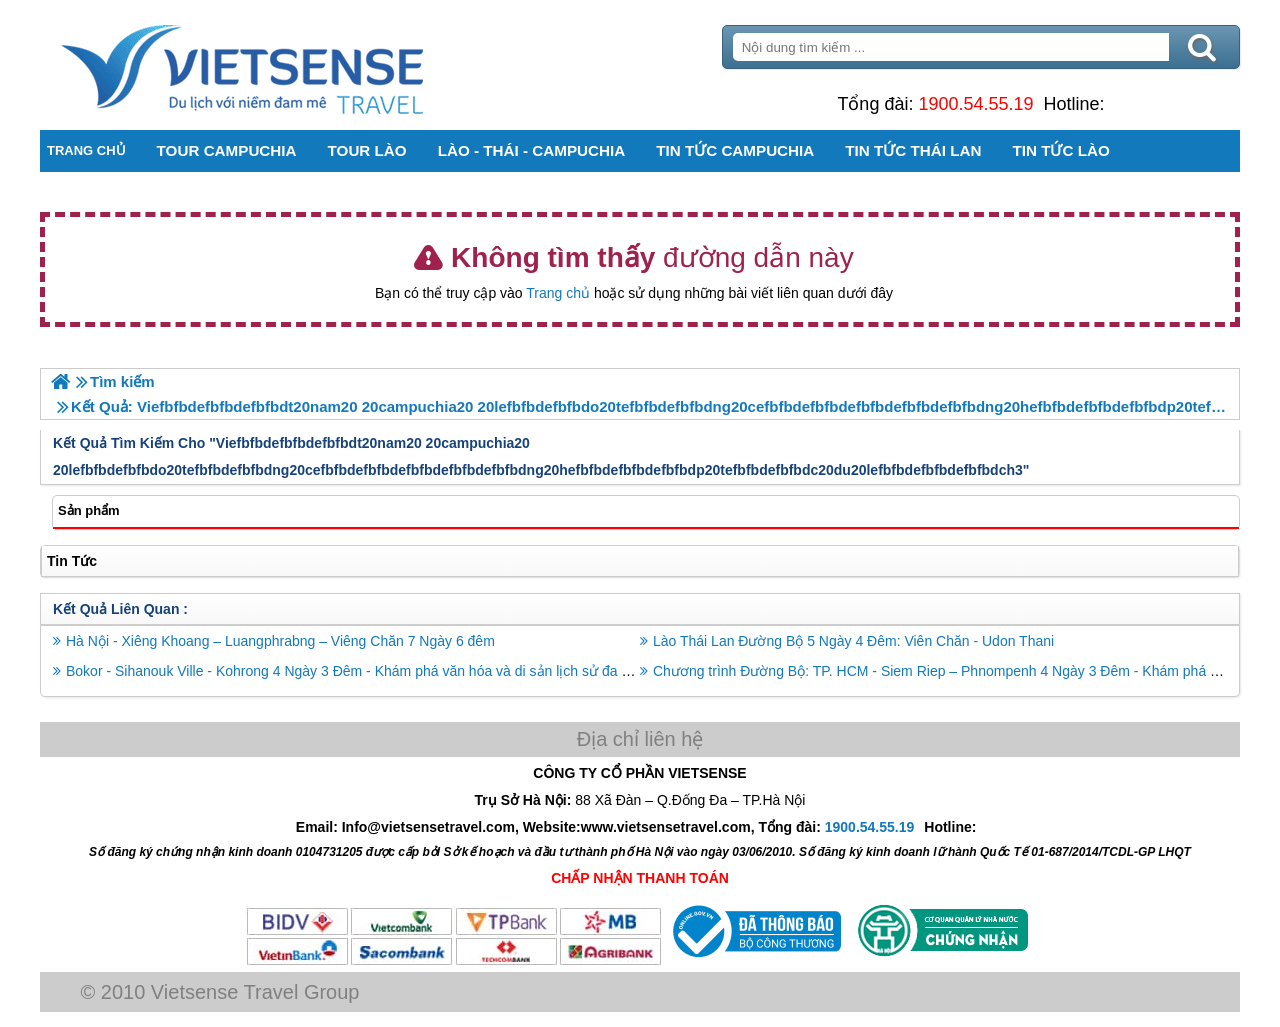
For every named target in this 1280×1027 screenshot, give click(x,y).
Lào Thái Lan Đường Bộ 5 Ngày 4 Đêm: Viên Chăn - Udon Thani (853, 641)
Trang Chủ (292, 65)
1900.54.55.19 (975, 104)
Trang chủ (558, 293)
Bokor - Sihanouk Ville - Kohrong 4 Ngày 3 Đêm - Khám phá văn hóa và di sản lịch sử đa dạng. (361, 671)
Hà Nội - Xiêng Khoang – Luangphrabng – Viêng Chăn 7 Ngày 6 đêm (280, 641)
